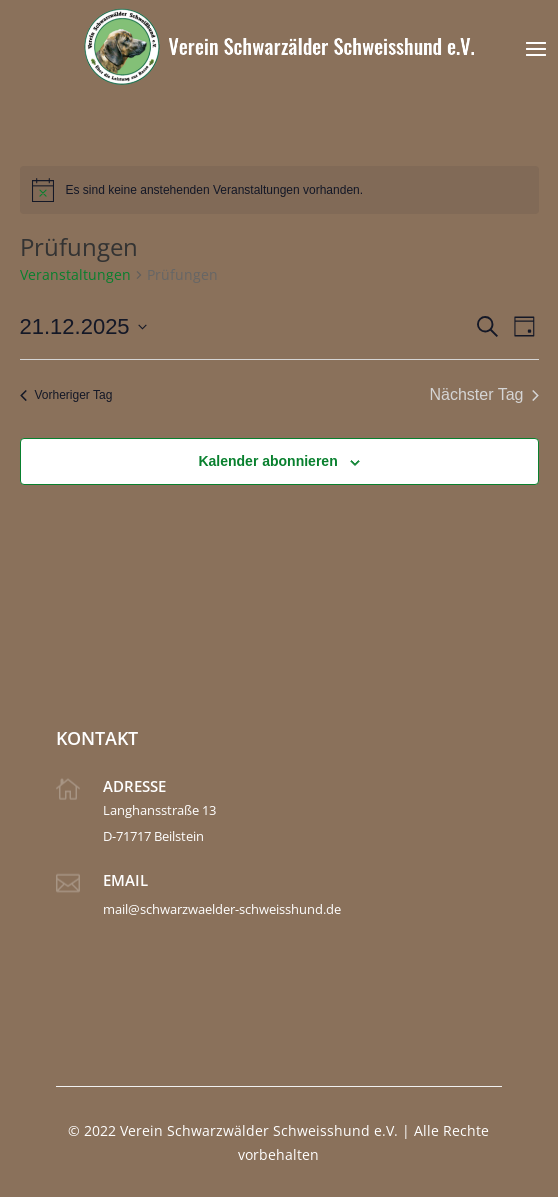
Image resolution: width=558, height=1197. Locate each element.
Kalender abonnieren (267, 461)
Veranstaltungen (75, 274)
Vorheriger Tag (66, 395)
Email (125, 880)
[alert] (279, 190)
